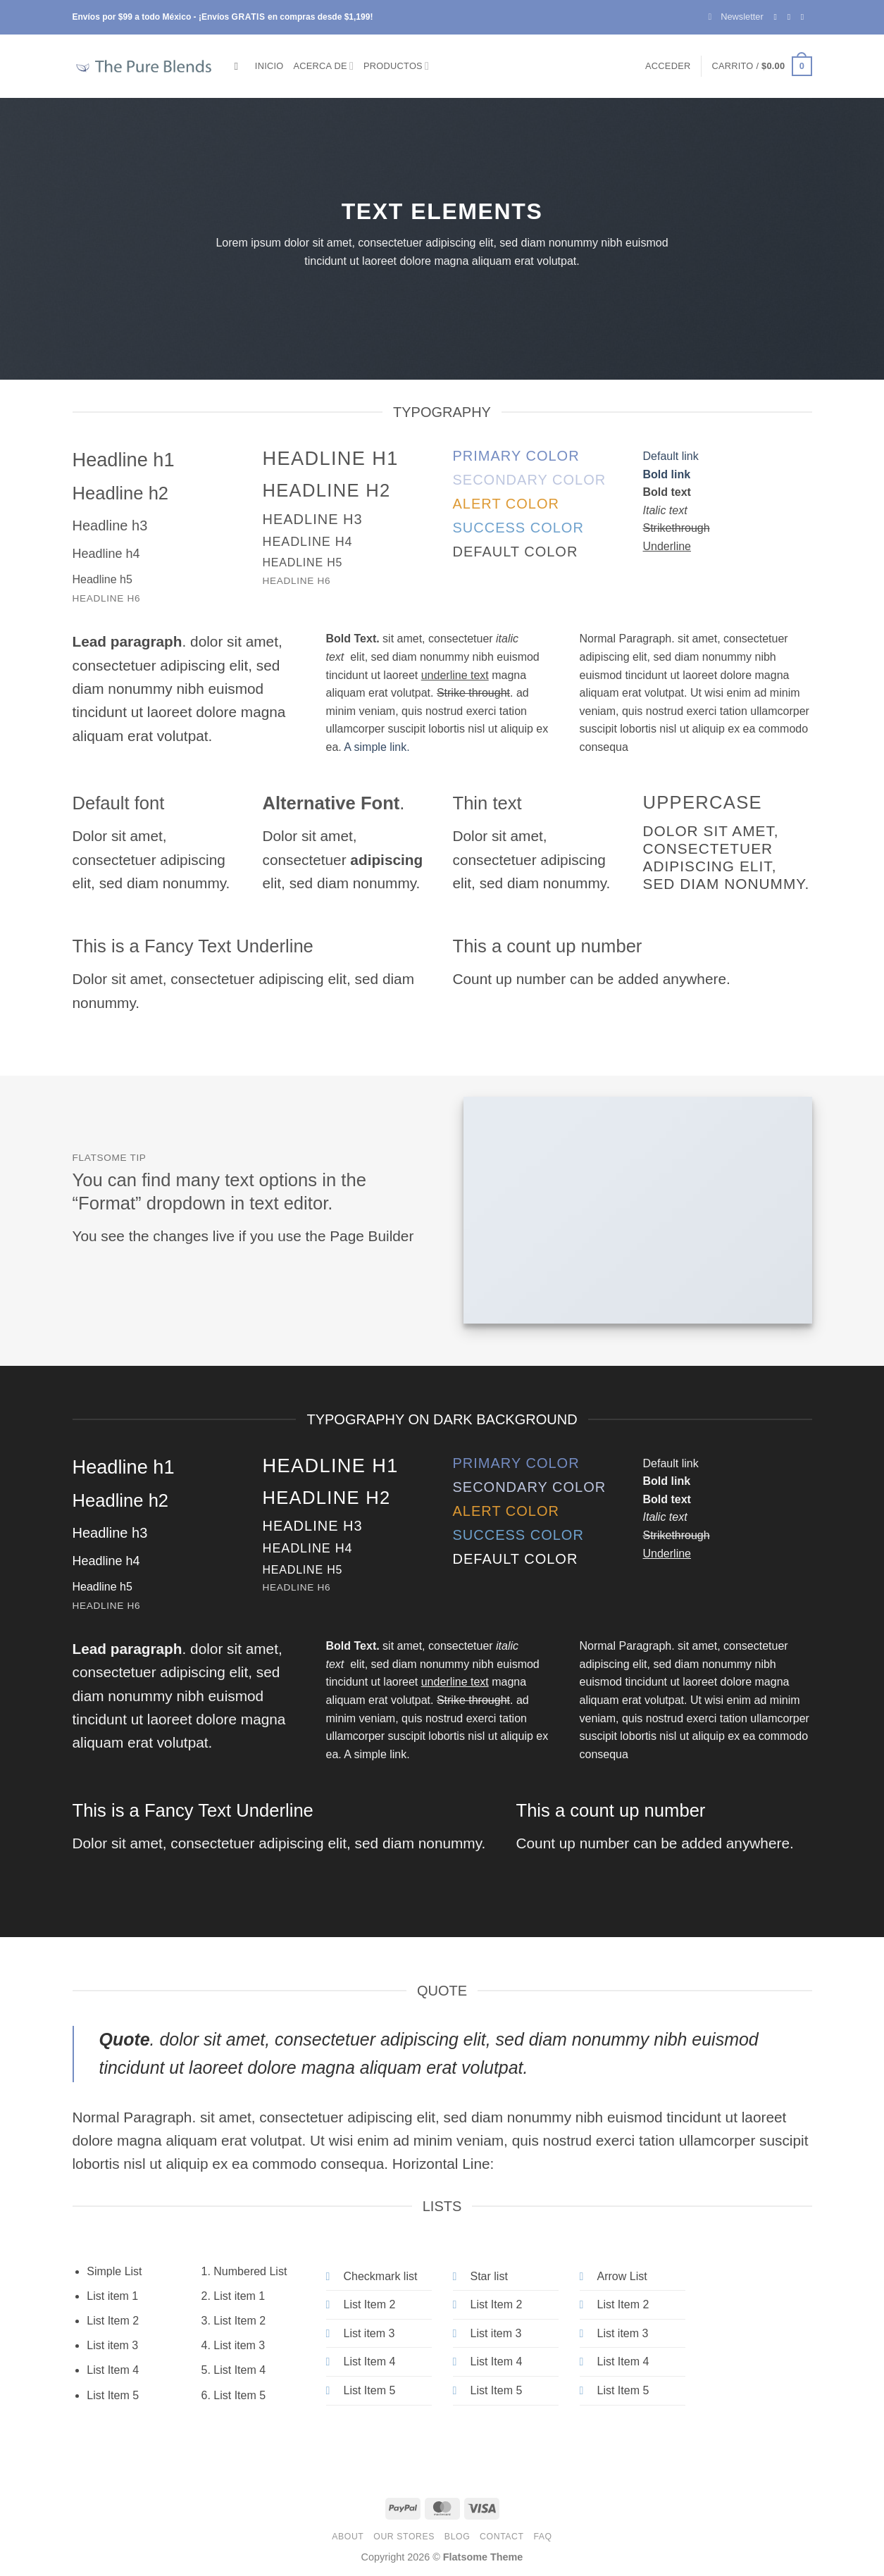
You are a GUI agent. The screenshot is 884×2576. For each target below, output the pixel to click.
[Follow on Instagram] (791, 17)
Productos (396, 66)
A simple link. (376, 747)
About (347, 2536)
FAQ (542, 2536)
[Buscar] (240, 66)
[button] (735, 16)
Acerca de (324, 66)
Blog (457, 2536)
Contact (502, 2536)
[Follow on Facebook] (777, 17)
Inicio (269, 66)
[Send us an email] (805, 17)
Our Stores (404, 2536)
